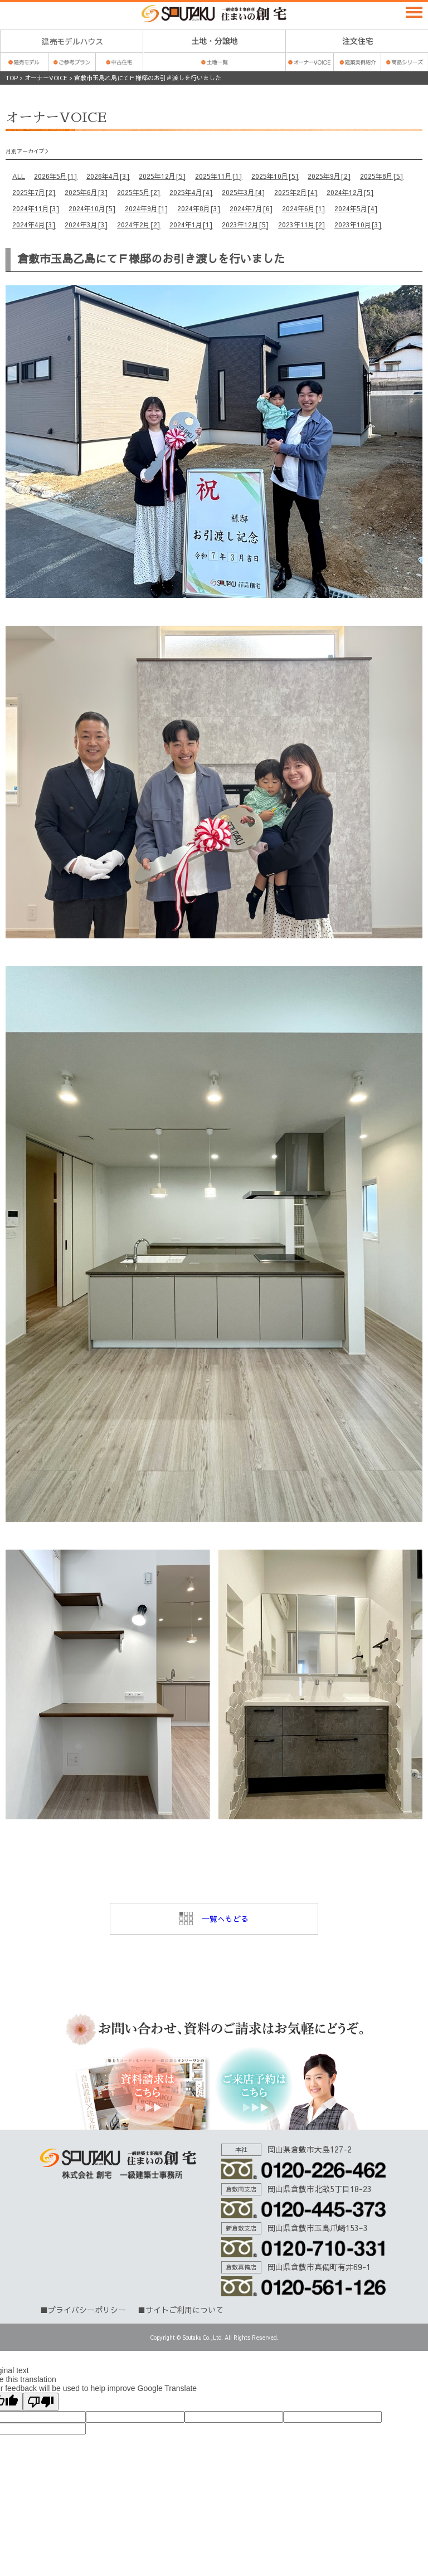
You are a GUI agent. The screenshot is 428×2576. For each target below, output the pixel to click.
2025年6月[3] (86, 192)
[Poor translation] (41, 2402)
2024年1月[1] (191, 224)
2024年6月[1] (303, 208)
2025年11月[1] (218, 176)
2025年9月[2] (329, 176)
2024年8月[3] (199, 208)
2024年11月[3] (36, 208)
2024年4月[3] (34, 224)
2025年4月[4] (191, 192)
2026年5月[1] (55, 176)
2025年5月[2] (138, 192)
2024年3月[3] (86, 224)
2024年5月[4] (356, 208)
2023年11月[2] (301, 224)
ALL (18, 176)
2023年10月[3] (358, 224)
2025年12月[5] (162, 176)
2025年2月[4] (296, 192)
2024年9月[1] (146, 208)
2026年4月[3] (108, 176)
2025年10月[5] (275, 176)
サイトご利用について (184, 2309)
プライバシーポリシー (87, 2309)
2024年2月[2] (138, 224)
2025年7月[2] (34, 192)
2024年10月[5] (92, 208)
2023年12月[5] (245, 224)
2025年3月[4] (243, 192)
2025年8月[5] (381, 176)
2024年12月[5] (350, 192)
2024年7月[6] (251, 208)
